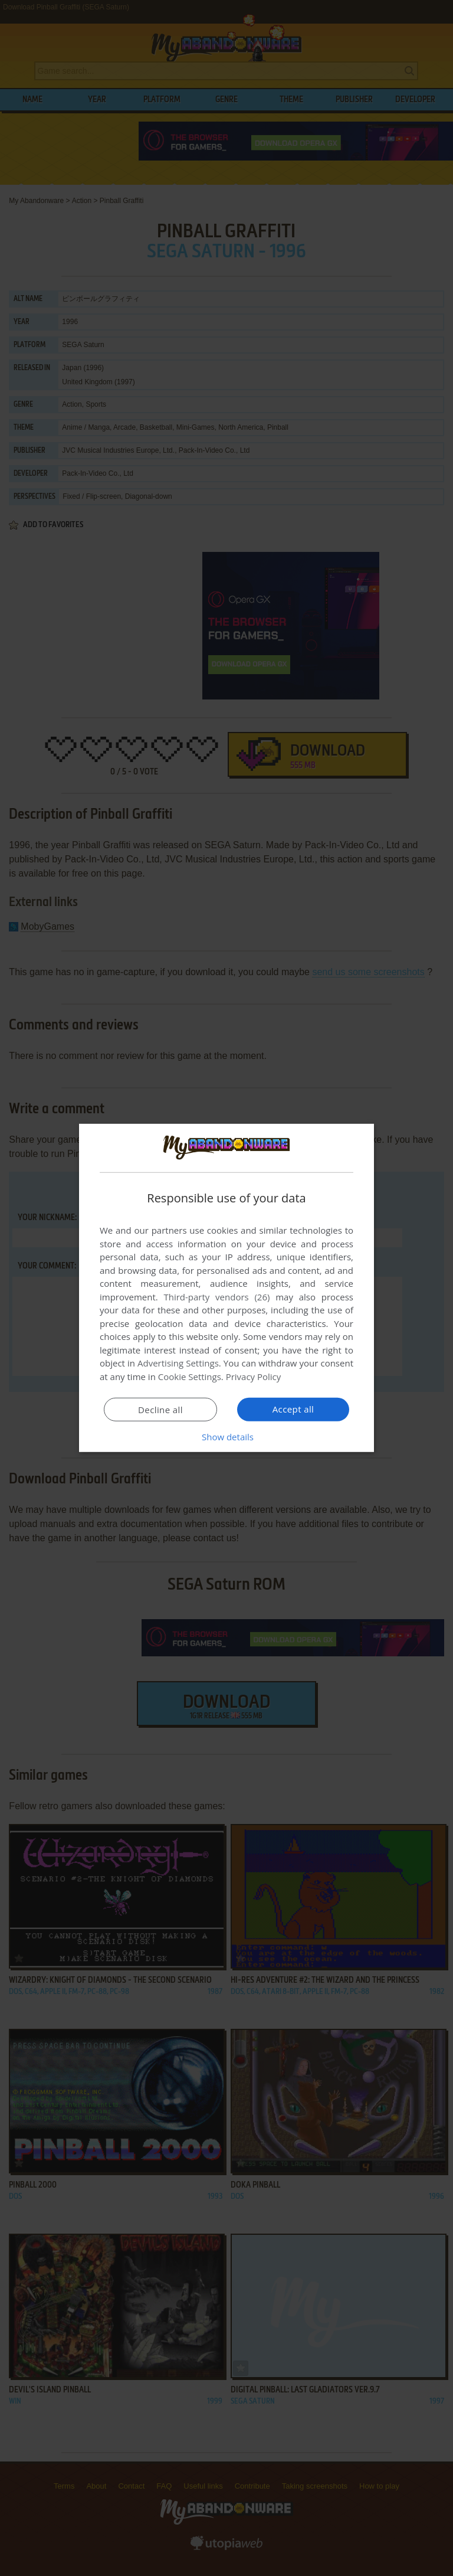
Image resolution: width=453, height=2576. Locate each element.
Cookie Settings (189, 1376)
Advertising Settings (178, 1363)
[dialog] (226, 1288)
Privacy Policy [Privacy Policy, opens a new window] (253, 1376)
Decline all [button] (160, 1410)
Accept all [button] (293, 1409)
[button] (226, 1436)
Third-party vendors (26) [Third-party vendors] (216, 1297)
